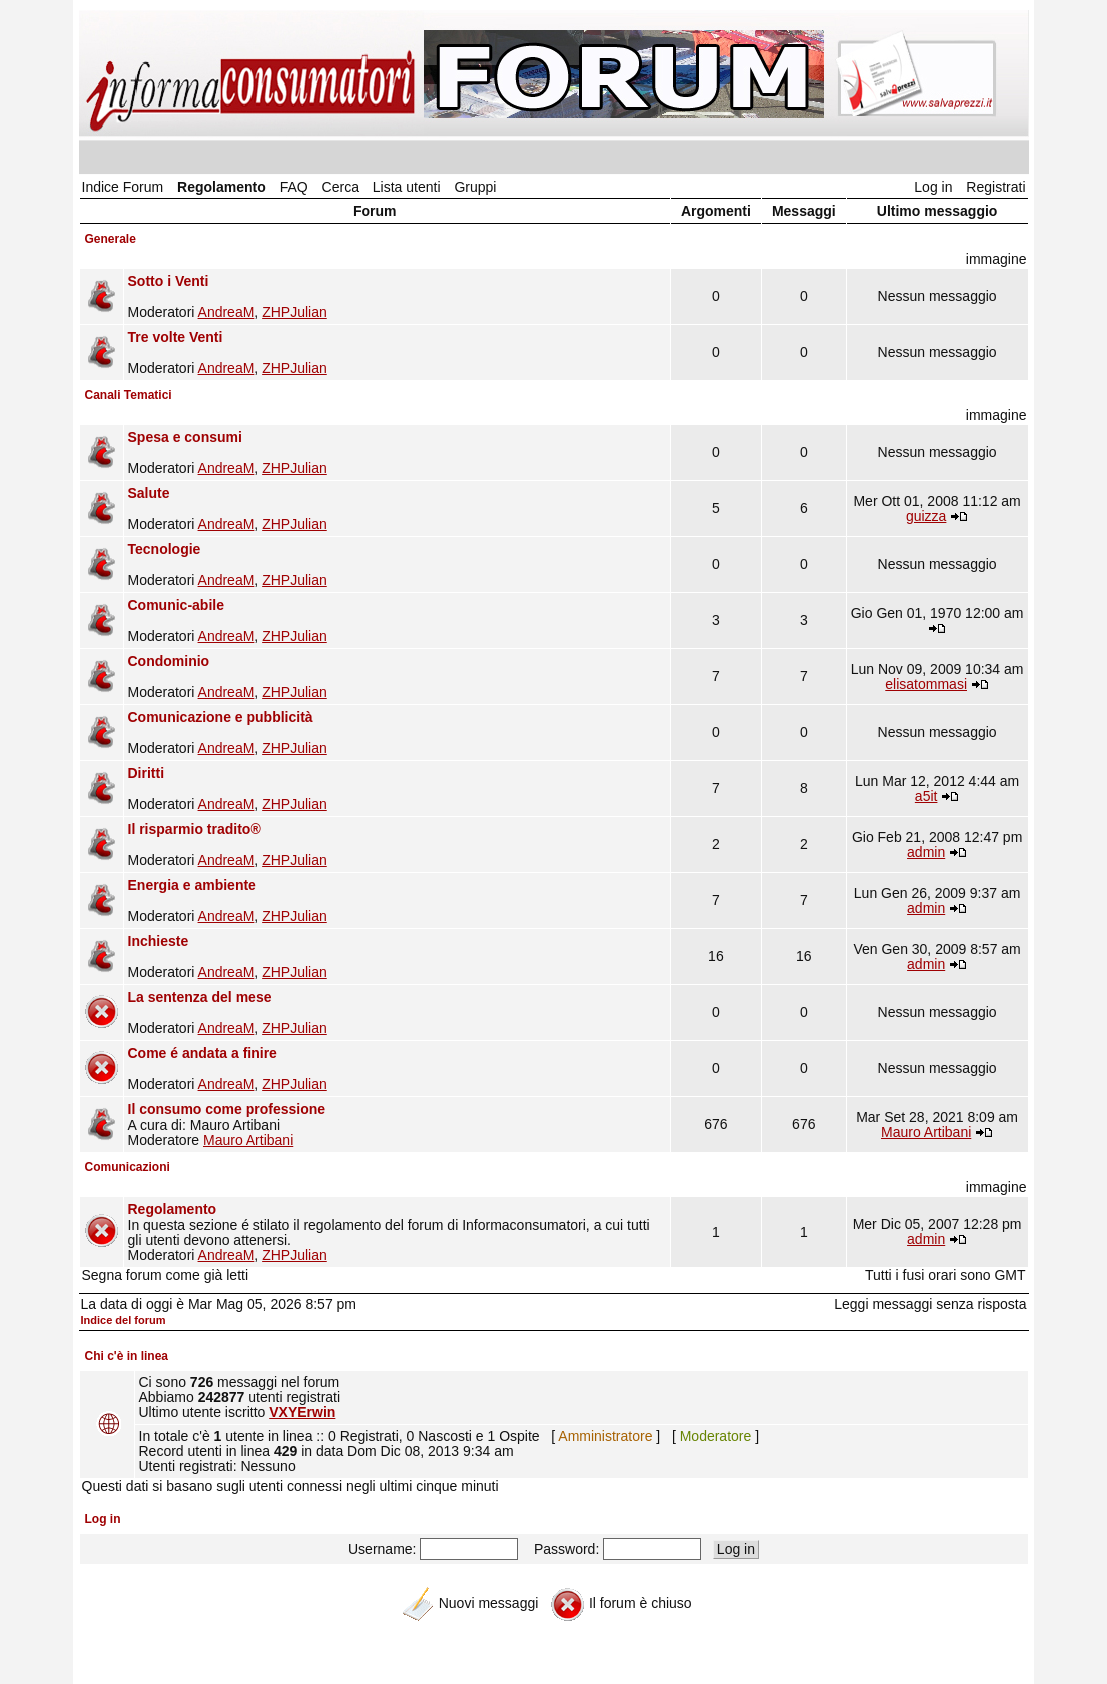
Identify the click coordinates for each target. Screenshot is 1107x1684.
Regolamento (221, 187)
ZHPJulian (294, 312)
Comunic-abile (176, 605)
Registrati (995, 187)
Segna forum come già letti (165, 1275)
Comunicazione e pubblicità (220, 717)
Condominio (169, 661)
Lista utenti (407, 187)
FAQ (294, 187)
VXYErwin (302, 1412)
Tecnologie (164, 549)
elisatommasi (926, 684)
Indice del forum (123, 1320)
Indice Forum (123, 187)
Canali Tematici (128, 395)
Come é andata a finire (202, 1053)
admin (926, 852)
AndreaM (226, 312)
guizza (926, 516)
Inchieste (158, 941)
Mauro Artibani (248, 1140)
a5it (926, 796)
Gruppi (475, 187)
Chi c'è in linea (127, 1356)
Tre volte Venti (175, 337)
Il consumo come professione (227, 1109)
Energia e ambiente (192, 885)
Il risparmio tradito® (194, 829)
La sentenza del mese (200, 997)
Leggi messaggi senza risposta (930, 1304)
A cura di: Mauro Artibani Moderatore (397, 1124)
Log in (933, 187)
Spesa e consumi (185, 437)
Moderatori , (397, 296)
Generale (110, 239)
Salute (149, 493)
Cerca (340, 187)
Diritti (146, 773)
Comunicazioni (127, 1167)
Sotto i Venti (168, 281)
